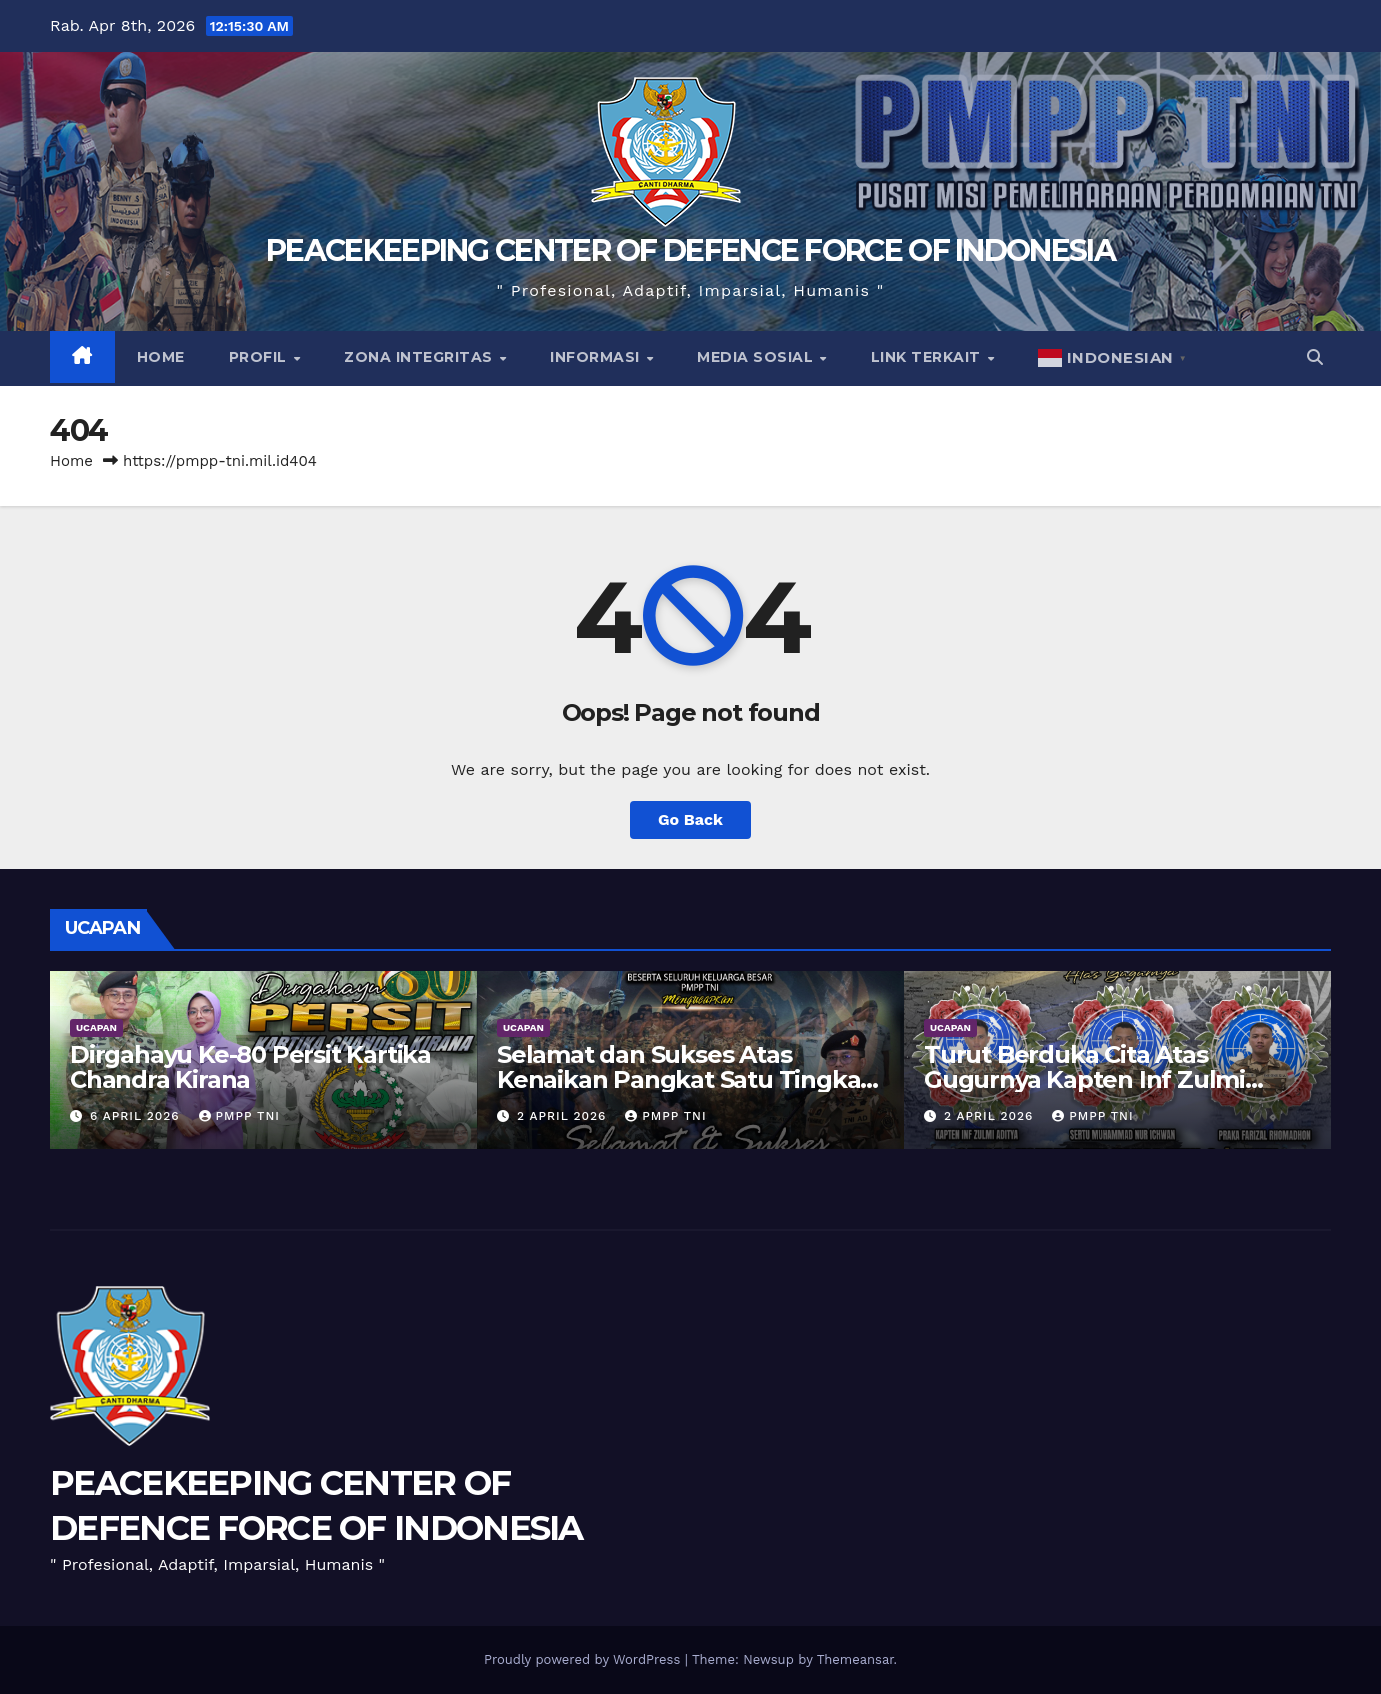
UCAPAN (96, 1027)
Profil (260, 357)
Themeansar (855, 1659)
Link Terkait (928, 357)
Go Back (690, 819)
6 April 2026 (137, 1116)
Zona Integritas (420, 357)
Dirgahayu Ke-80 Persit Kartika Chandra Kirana (250, 1067)
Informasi (597, 357)
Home (161, 357)
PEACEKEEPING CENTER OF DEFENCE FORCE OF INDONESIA (690, 250)
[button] (1315, 357)
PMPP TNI (239, 1116)
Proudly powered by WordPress (584, 1659)
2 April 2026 (564, 1116)
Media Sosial (757, 357)
